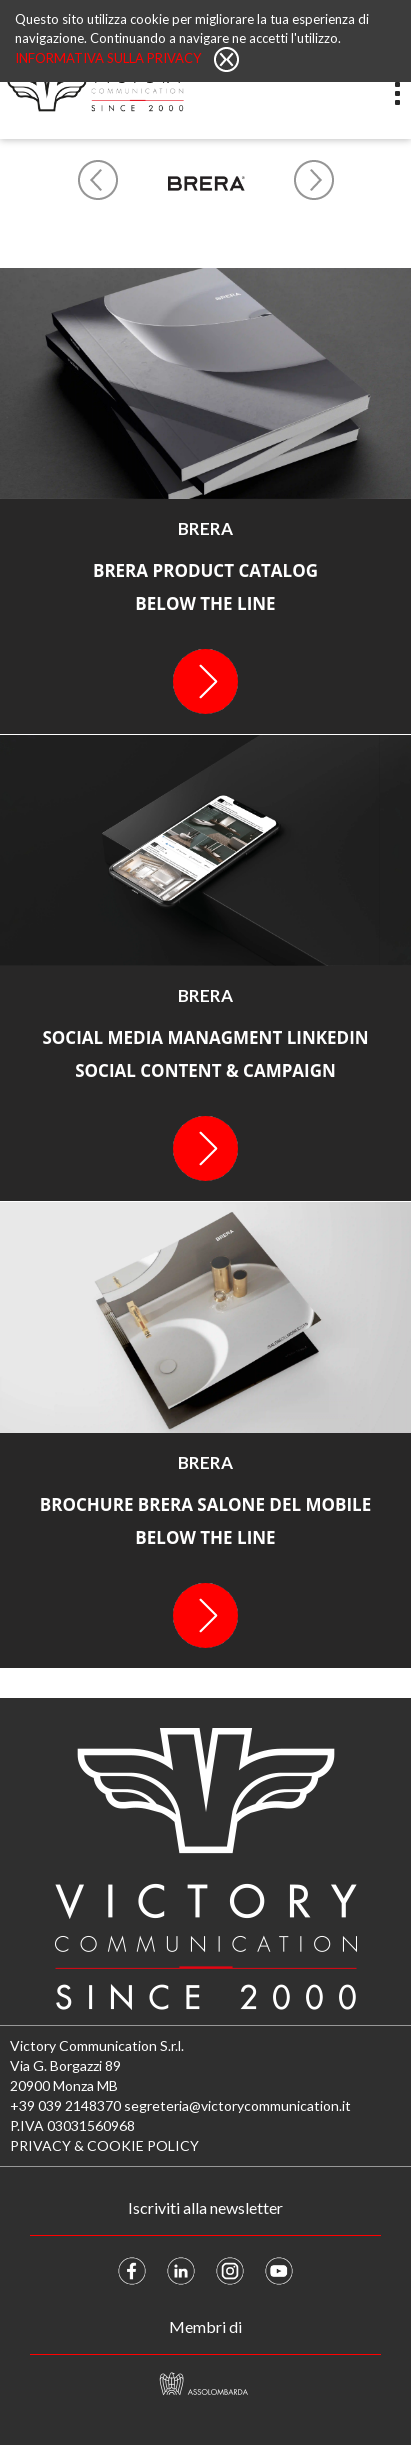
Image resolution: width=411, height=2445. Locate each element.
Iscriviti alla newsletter (205, 2207)
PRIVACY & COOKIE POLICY (104, 2145)
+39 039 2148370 (65, 2105)
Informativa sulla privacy (109, 58)
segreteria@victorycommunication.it (237, 2105)
